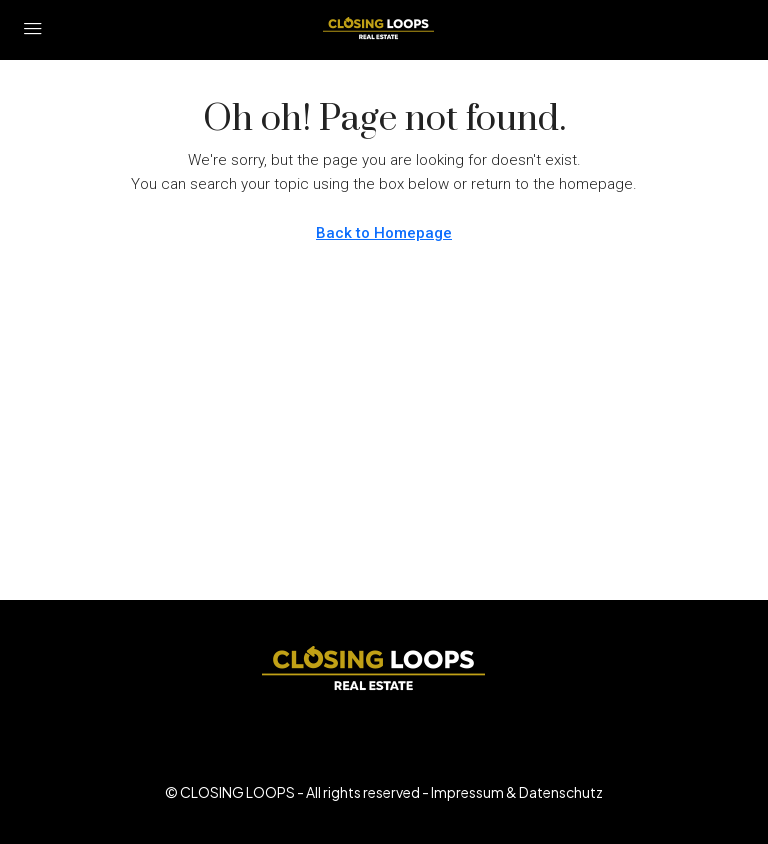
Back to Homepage (384, 233)
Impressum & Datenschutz (517, 792)
